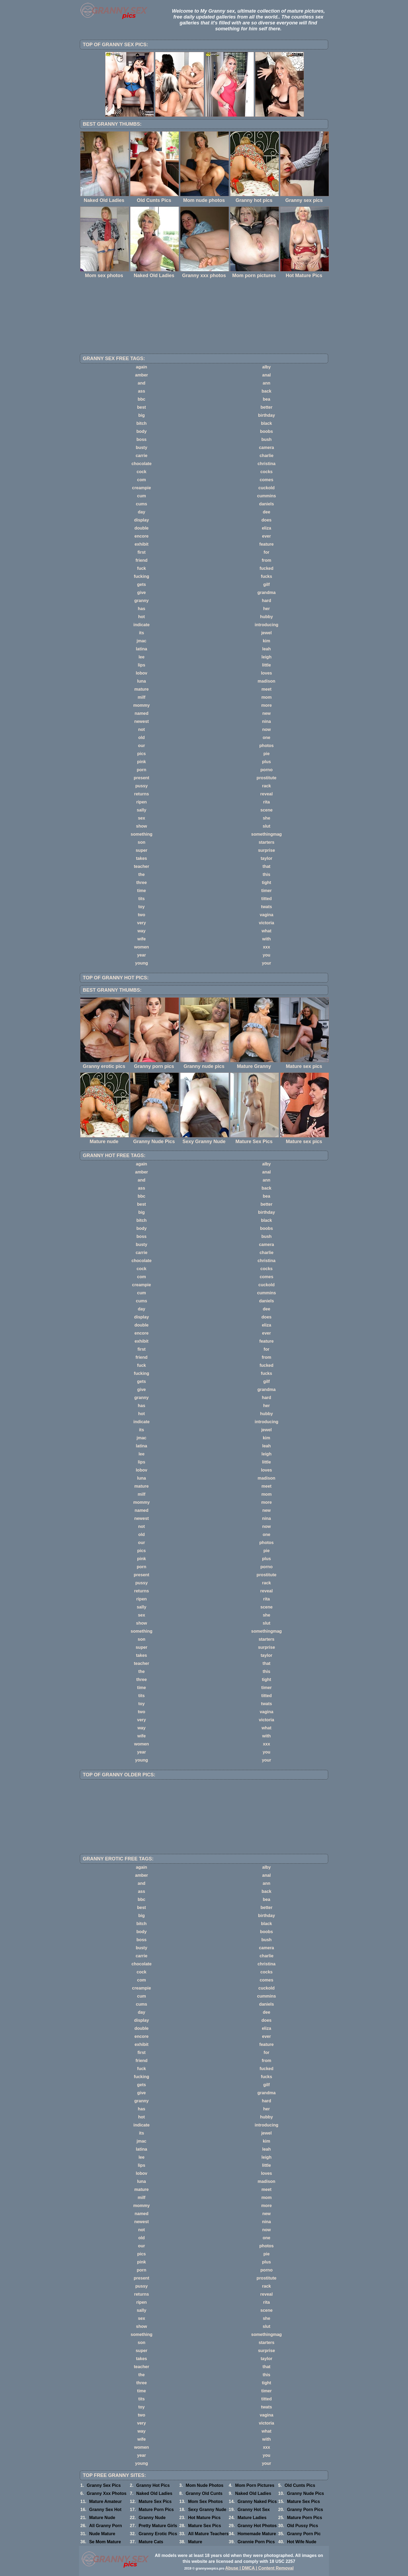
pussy (141, 786)
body (141, 431)
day (141, 512)
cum (141, 496)
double (141, 528)
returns (141, 794)
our (141, 745)
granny (141, 600)
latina (141, 649)
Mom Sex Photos (205, 2501)
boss (141, 439)
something (141, 834)
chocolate (141, 463)
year (141, 955)
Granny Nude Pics (305, 2493)
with (266, 939)
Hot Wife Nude (301, 2541)
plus (266, 761)
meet (266, 689)
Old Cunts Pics (300, 2485)
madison (266, 681)
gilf (266, 584)
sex (141, 818)
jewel (266, 633)
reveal (266, 794)
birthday (266, 415)
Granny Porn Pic (304, 2533)
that (266, 866)
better (266, 407)
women (141, 947)
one (266, 737)
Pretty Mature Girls (158, 2525)
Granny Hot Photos (257, 2525)
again (141, 367)
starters (266, 842)
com (141, 479)
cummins (266, 496)
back (266, 391)
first (141, 552)
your (266, 963)
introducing (266, 624)
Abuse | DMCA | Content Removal (259, 2568)
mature (141, 689)
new (266, 713)
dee (266, 512)
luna (141, 681)
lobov (141, 673)
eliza (266, 528)
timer (266, 890)
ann (266, 383)
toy (141, 906)
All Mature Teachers (208, 2533)
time (141, 890)
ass (141, 391)
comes (266, 479)
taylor (267, 858)
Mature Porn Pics (156, 2509)
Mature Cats (151, 2541)
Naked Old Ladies (154, 2493)
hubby (266, 616)
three (141, 882)
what (266, 931)
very (141, 923)
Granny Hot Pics (153, 2485)
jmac (141, 641)
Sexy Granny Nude (207, 2509)
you (266, 955)
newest (141, 721)
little (266, 665)
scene (266, 810)
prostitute (267, 778)
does (266, 520)
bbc (141, 399)
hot (141, 616)
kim (266, 641)
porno (266, 769)
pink (141, 761)
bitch (141, 423)
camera (266, 447)
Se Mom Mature (105, 2541)
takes (141, 858)
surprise (266, 850)
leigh (266, 657)
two (141, 914)
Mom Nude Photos (204, 2485)
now (266, 729)
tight (266, 882)
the (141, 874)
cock (141, 471)
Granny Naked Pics (257, 2501)
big (141, 415)
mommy (141, 705)
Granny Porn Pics (305, 2509)
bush (266, 439)
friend (141, 560)
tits (141, 898)
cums (141, 504)
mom (266, 697)
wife (141, 939)
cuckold (266, 488)
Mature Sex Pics (155, 2501)
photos (266, 745)
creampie (141, 488)
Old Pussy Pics (302, 2525)
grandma (266, 592)
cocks (266, 471)
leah (266, 649)
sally (141, 810)
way (141, 931)
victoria (266, 923)
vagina (266, 914)
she (266, 818)
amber (141, 375)
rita (266, 802)
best (141, 407)
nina (266, 721)
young (141, 963)
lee (141, 657)
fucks (266, 576)
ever (266, 536)
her (266, 608)
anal (266, 375)
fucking (141, 576)
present (141, 778)
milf (141, 697)
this (266, 874)
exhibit (142, 544)
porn (141, 769)
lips (141, 665)
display (141, 520)
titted (266, 898)
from (266, 560)
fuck (141, 568)
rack (266, 786)
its (141, 633)
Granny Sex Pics (104, 2485)
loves (266, 673)
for (266, 552)
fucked (267, 568)
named (142, 713)
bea (266, 399)
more (266, 705)
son (141, 842)
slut (266, 826)
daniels (266, 504)
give (141, 592)
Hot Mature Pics (204, 2517)
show (141, 826)
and (141, 383)
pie (266, 753)
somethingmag (266, 834)
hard (266, 600)
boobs (266, 431)
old (141, 737)
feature (266, 544)
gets (141, 584)
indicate (141, 624)
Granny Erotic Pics (158, 2533)
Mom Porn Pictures (254, 2485)
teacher (141, 866)
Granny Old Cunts (204, 2493)
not (141, 729)
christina (266, 463)
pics (141, 753)
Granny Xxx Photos (107, 2493)
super (142, 850)
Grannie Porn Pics (256, 2541)
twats (266, 906)
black (266, 423)
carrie (142, 455)
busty (141, 447)
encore (141, 536)
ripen (141, 802)
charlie (267, 455)
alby (266, 367)
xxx (266, 947)
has (141, 608)
